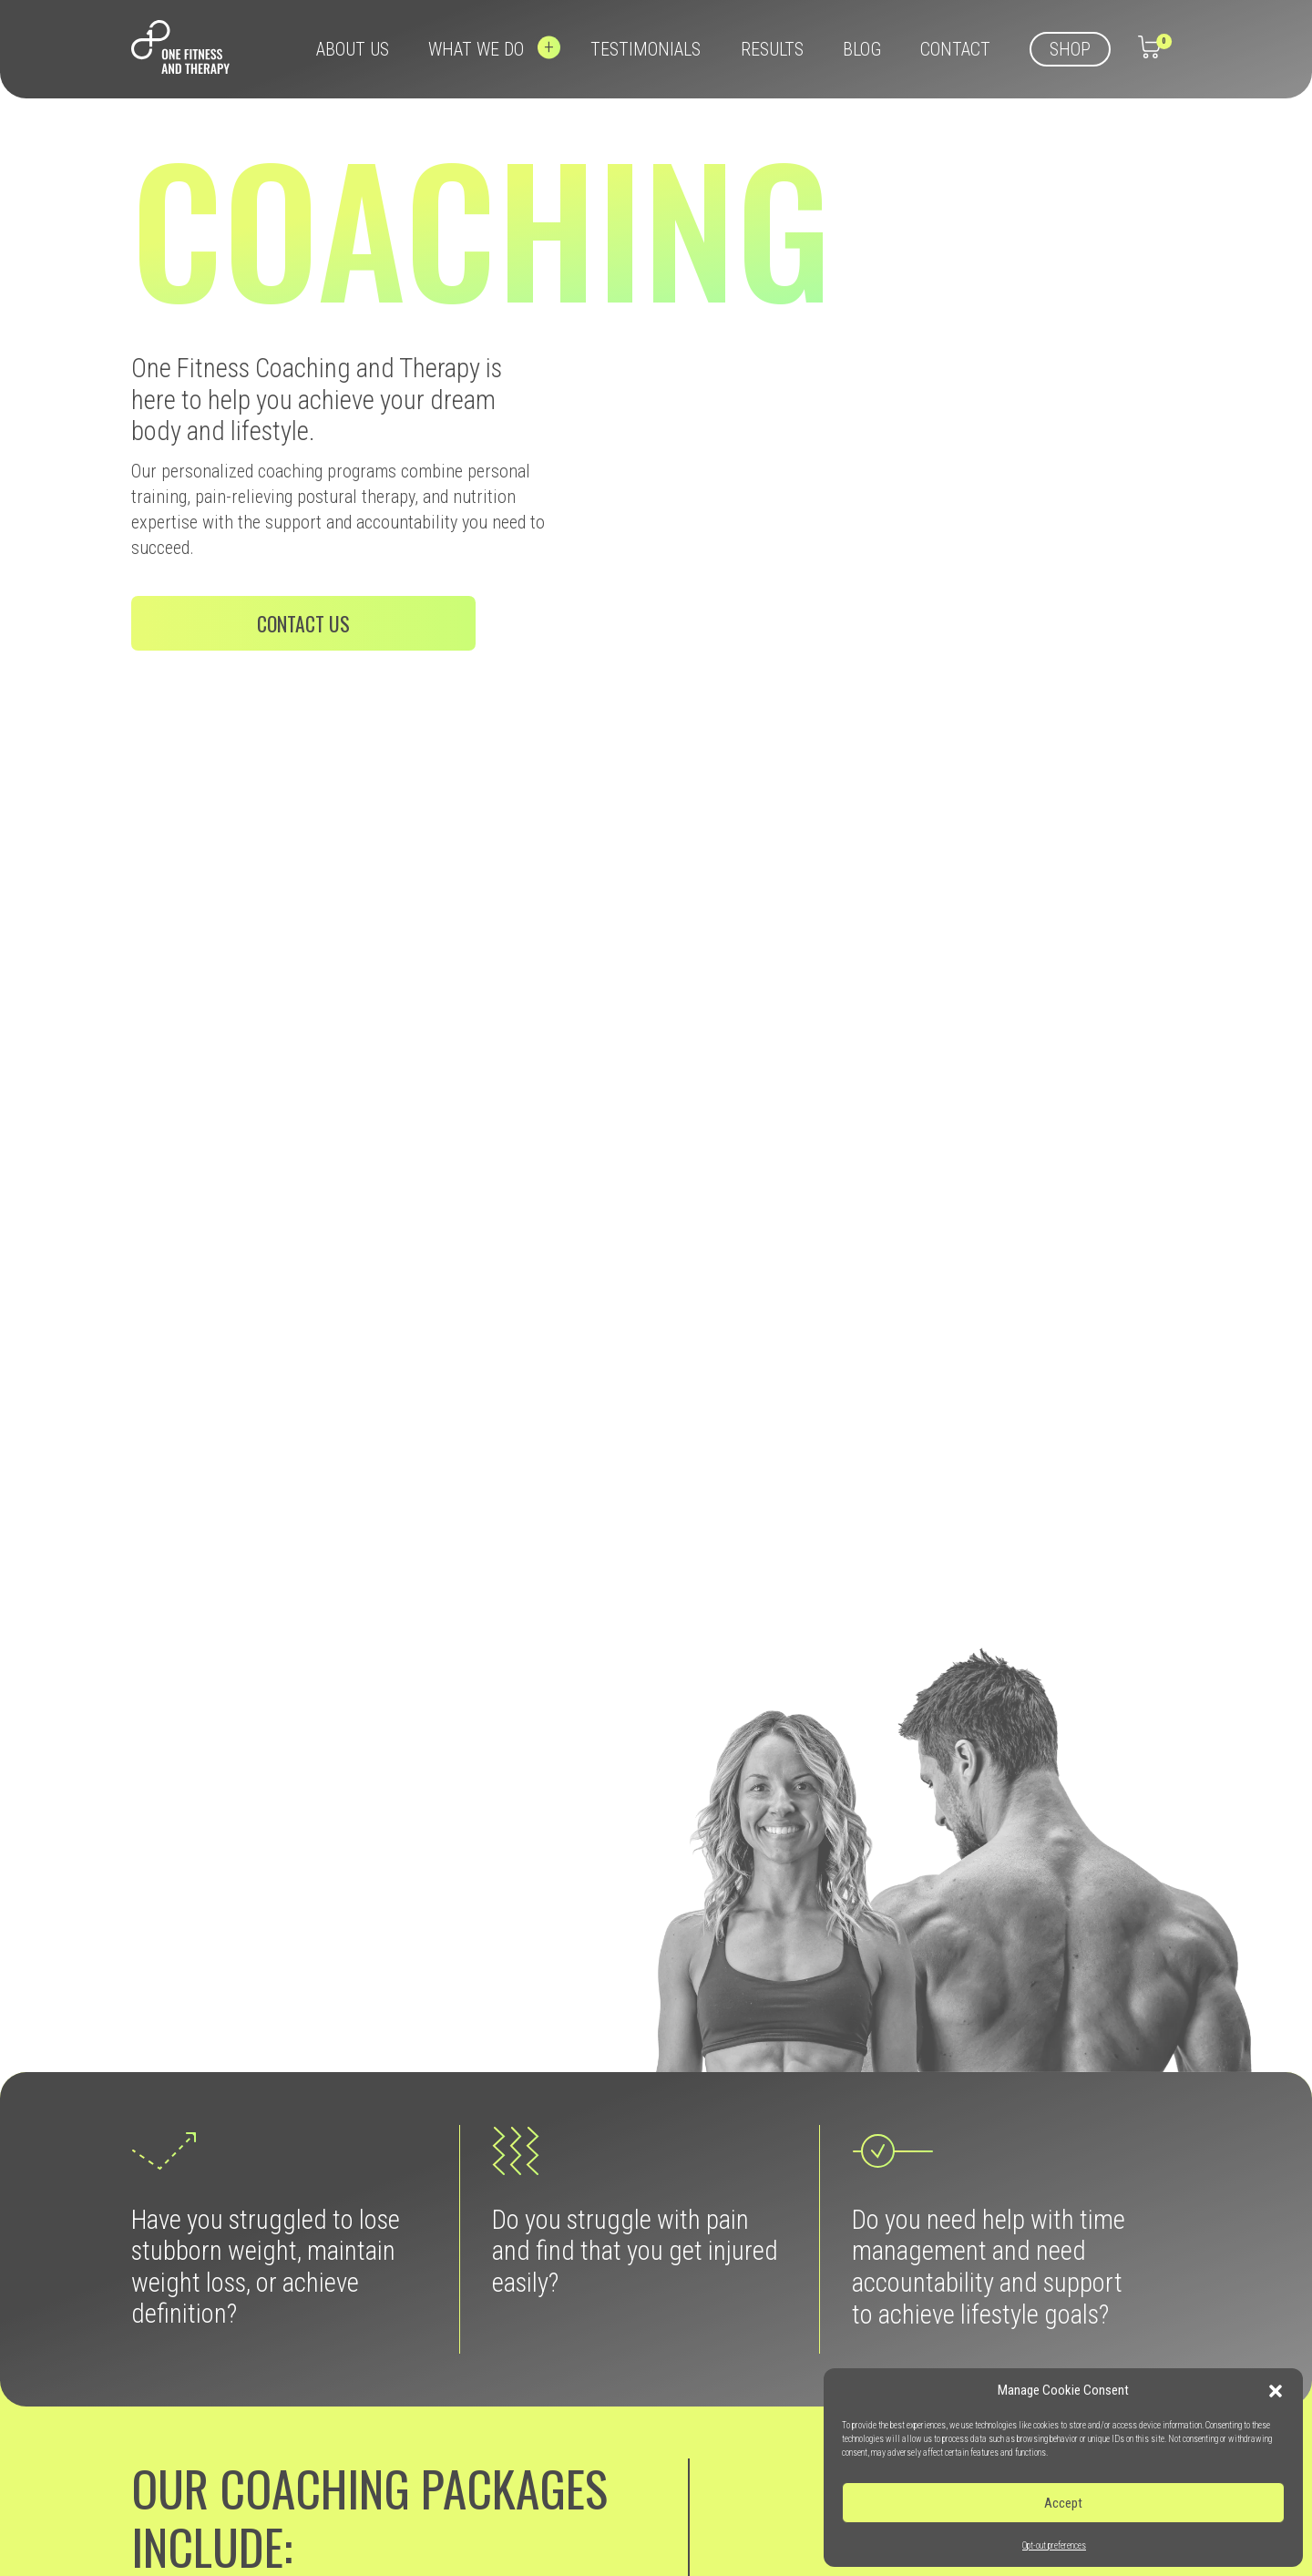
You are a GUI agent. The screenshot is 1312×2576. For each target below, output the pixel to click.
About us (352, 49)
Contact (955, 49)
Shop (1070, 49)
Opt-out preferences (1054, 2545)
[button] (1275, 2391)
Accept (1063, 2503)
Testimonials (645, 49)
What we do (478, 49)
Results (772, 49)
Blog (862, 49)
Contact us (303, 623)
